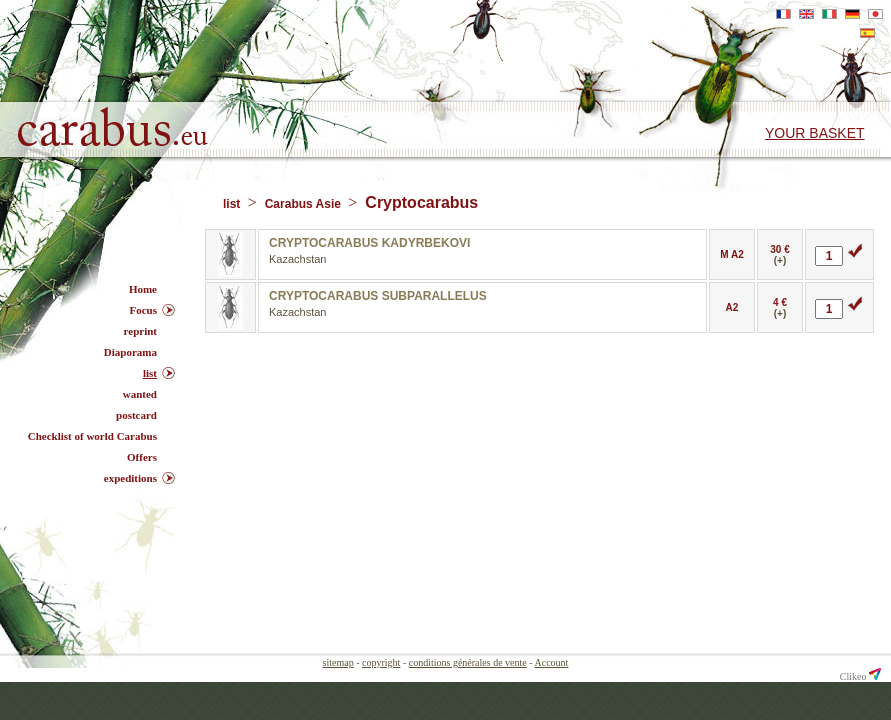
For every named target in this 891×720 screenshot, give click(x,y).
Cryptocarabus (421, 202)
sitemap (338, 662)
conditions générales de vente (468, 662)
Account (552, 662)
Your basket (815, 133)
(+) (780, 260)
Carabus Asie (305, 204)
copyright (381, 662)
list (233, 204)
